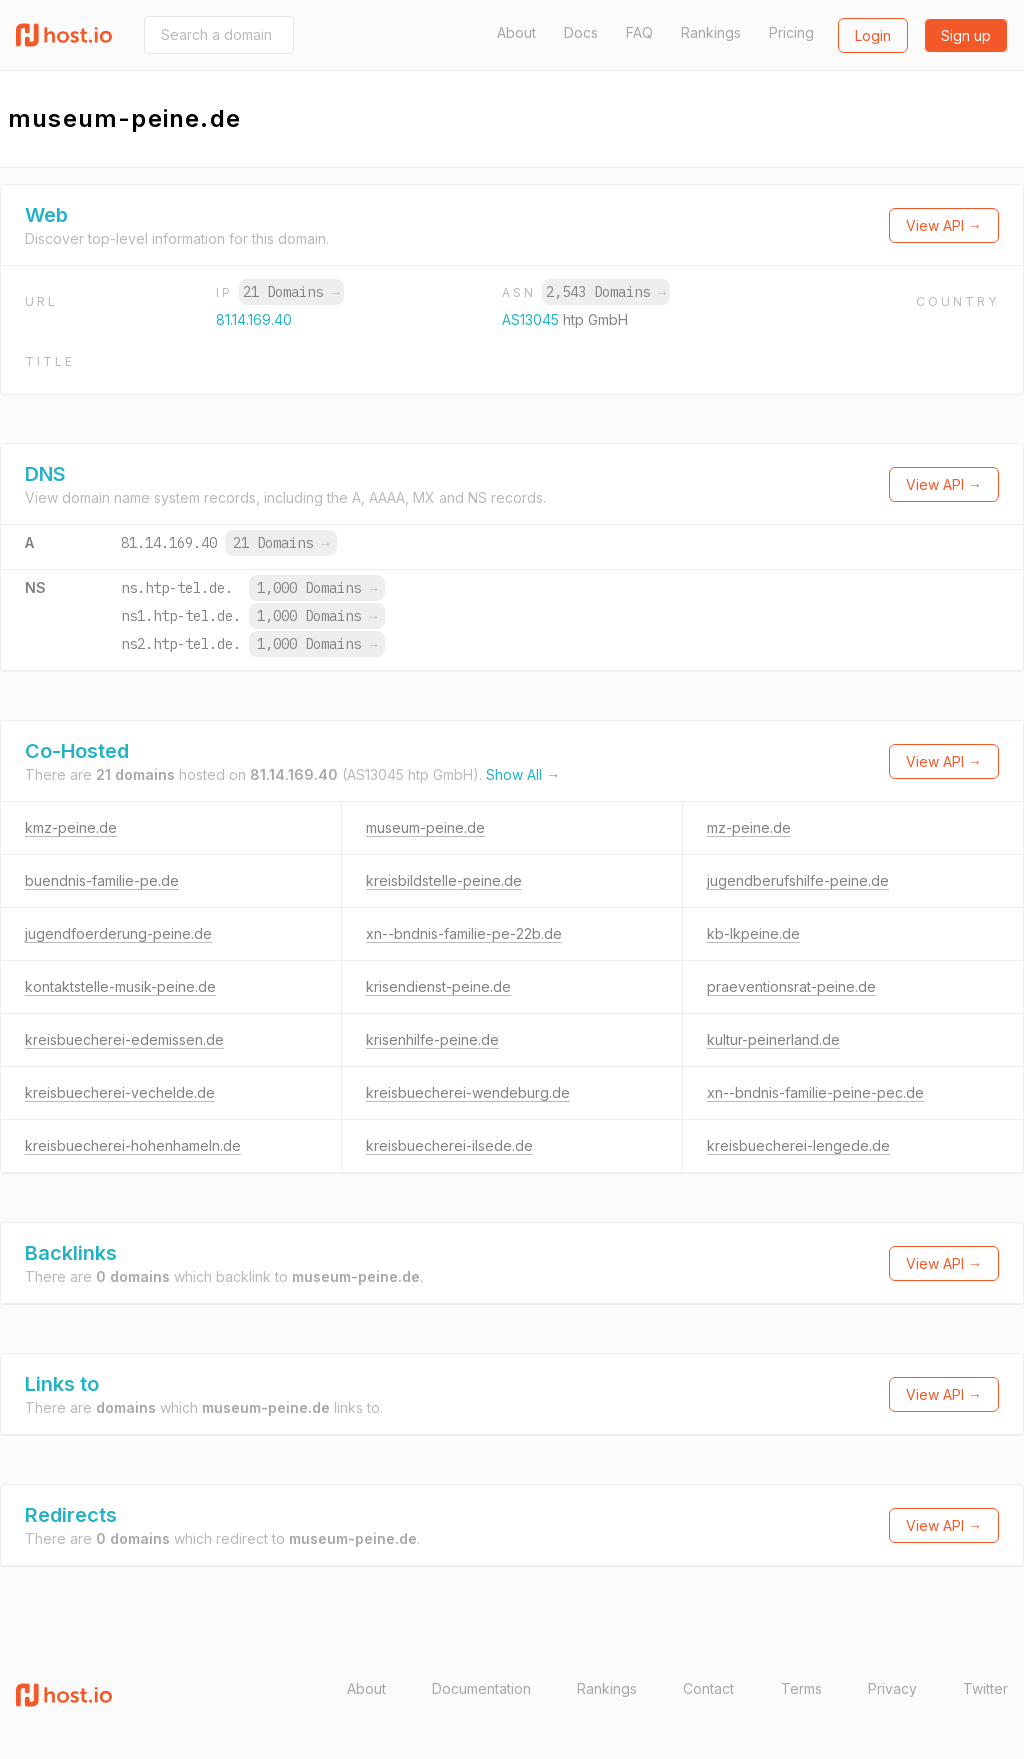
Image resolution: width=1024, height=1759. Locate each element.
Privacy (892, 1688)
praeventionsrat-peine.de (791, 986)
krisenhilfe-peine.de (432, 1039)
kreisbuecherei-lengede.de (798, 1145)
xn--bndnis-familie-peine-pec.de (815, 1092)
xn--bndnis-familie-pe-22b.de (464, 933)
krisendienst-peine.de (438, 986)
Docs (581, 32)
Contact (708, 1688)
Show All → (523, 774)
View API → (944, 225)
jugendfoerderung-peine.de (118, 933)
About (516, 32)
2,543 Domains (606, 292)
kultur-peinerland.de (773, 1039)
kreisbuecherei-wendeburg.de (468, 1092)
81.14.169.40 (254, 319)
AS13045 (532, 319)
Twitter (985, 1688)
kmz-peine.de (71, 827)
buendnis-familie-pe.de (102, 880)
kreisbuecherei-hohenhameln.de (133, 1145)
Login (873, 35)
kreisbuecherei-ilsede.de (449, 1145)
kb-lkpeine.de (753, 933)
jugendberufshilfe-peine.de (798, 880)
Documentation (481, 1688)
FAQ (639, 32)
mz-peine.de (749, 827)
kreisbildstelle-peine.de (444, 880)
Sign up (966, 35)
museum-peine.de (425, 827)
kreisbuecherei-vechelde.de (120, 1092)
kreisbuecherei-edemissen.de (124, 1039)
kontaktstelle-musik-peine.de (120, 986)
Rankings (711, 32)
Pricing (791, 32)
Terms (801, 1688)
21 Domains (291, 292)
